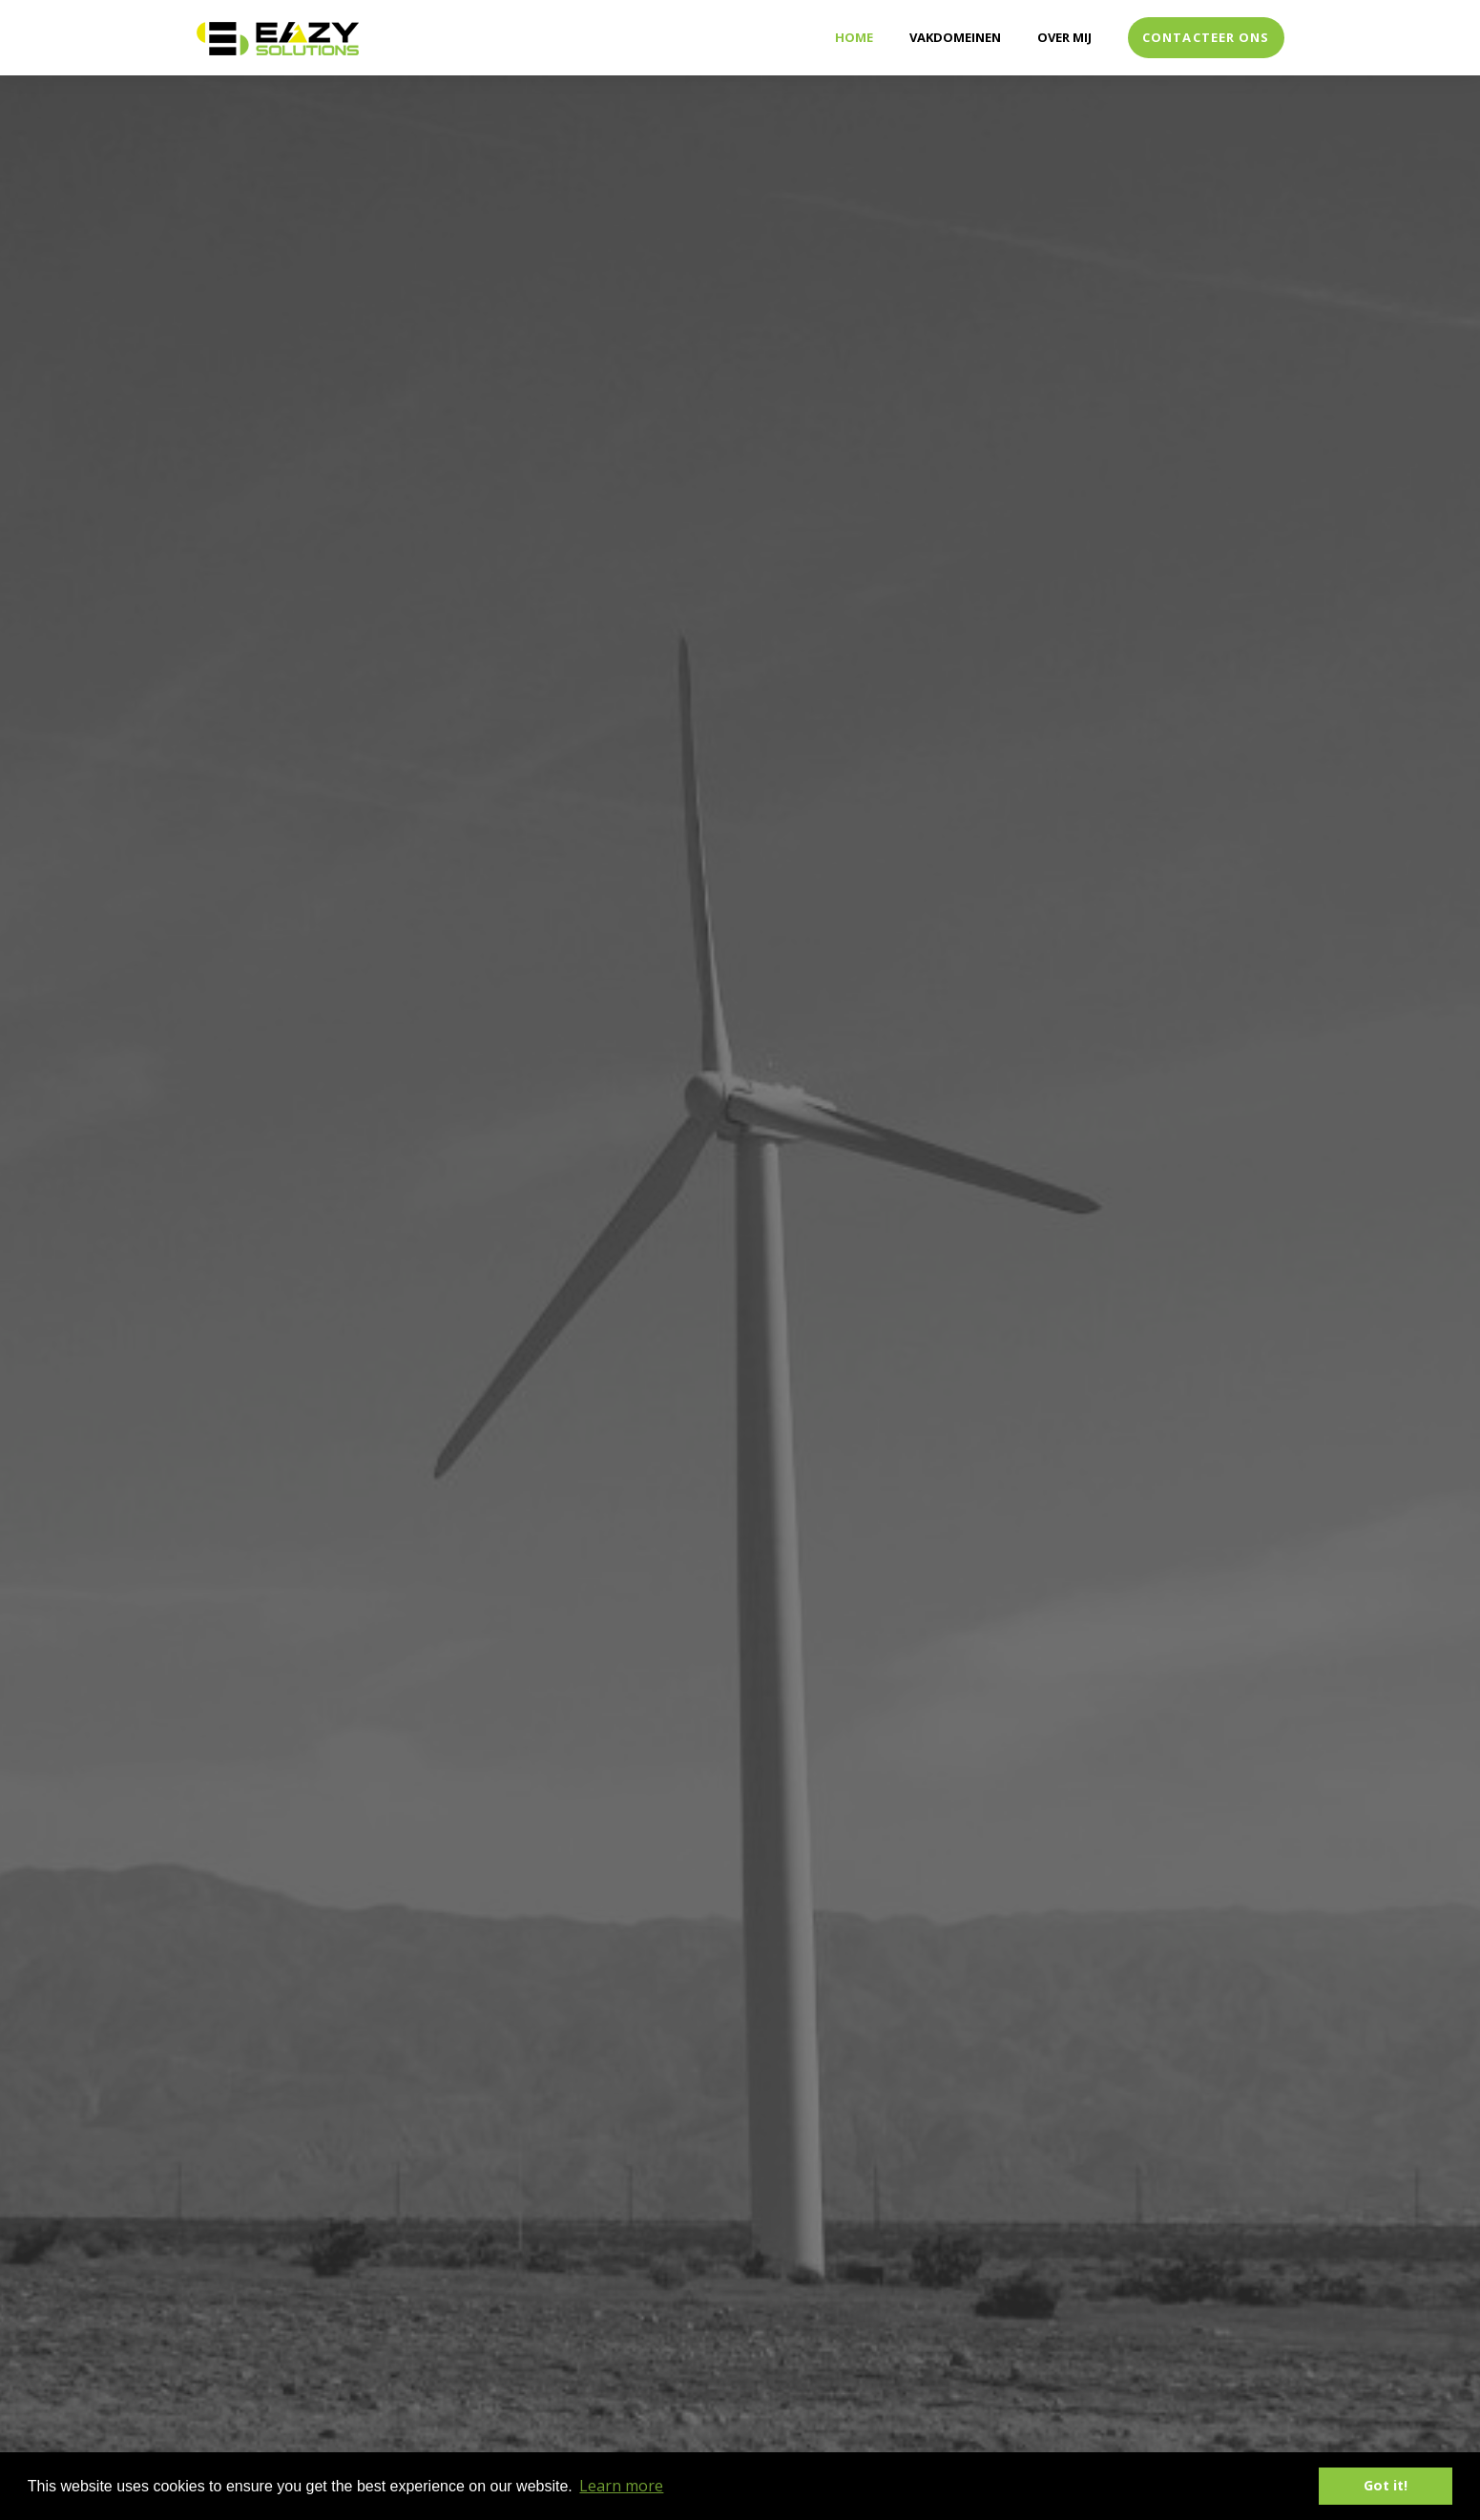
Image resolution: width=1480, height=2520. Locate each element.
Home (854, 37)
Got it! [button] (1385, 2485)
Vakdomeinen (955, 37)
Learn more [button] (621, 2485)
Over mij (1064, 37)
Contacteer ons (1205, 37)
